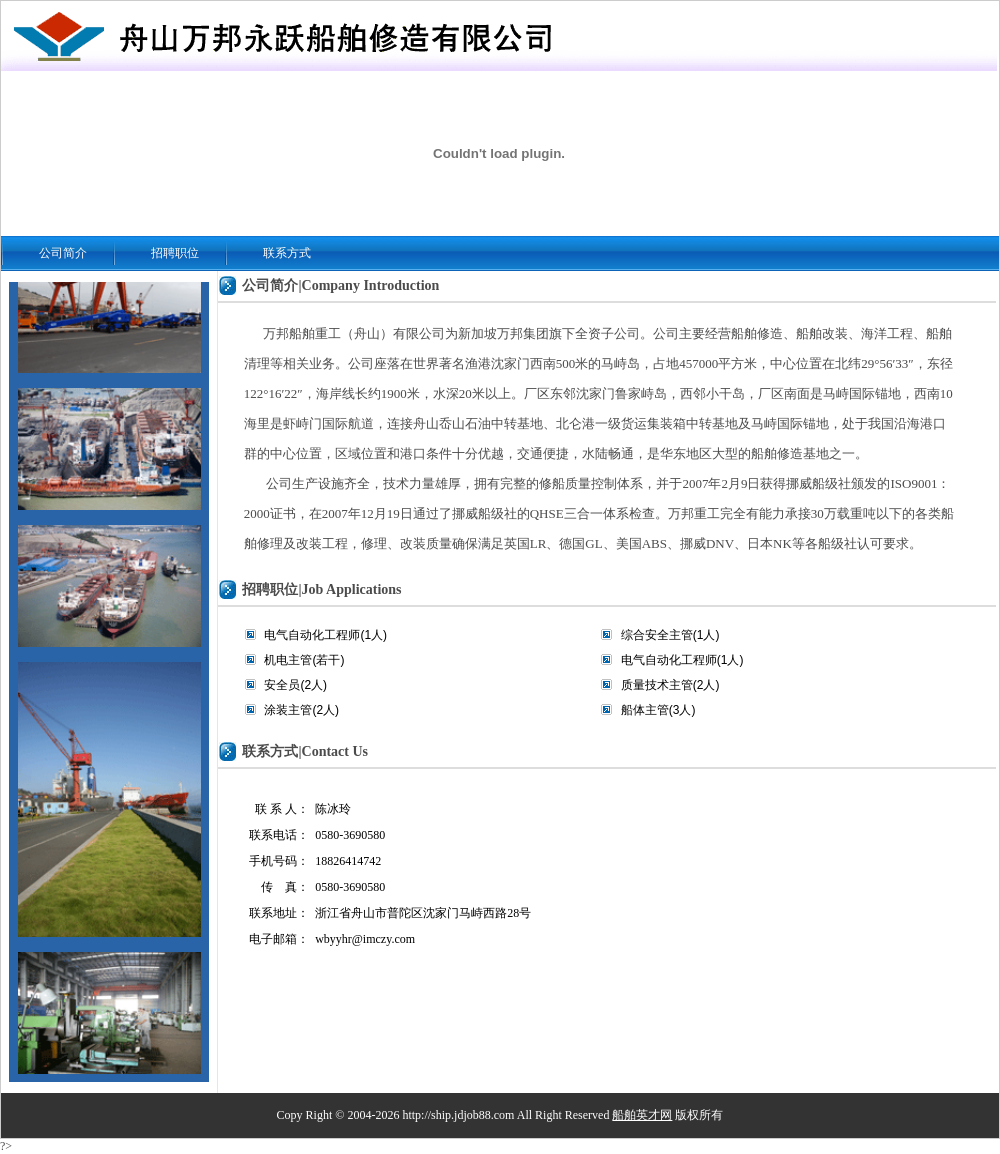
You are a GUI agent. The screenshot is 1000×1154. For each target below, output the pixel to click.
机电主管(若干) (304, 660)
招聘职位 (175, 253)
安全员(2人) (295, 685)
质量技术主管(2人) (670, 685)
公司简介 (63, 253)
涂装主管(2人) (301, 710)
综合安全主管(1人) (670, 635)
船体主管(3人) (658, 710)
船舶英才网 (642, 1115)
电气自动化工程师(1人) (325, 635)
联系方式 (287, 253)
